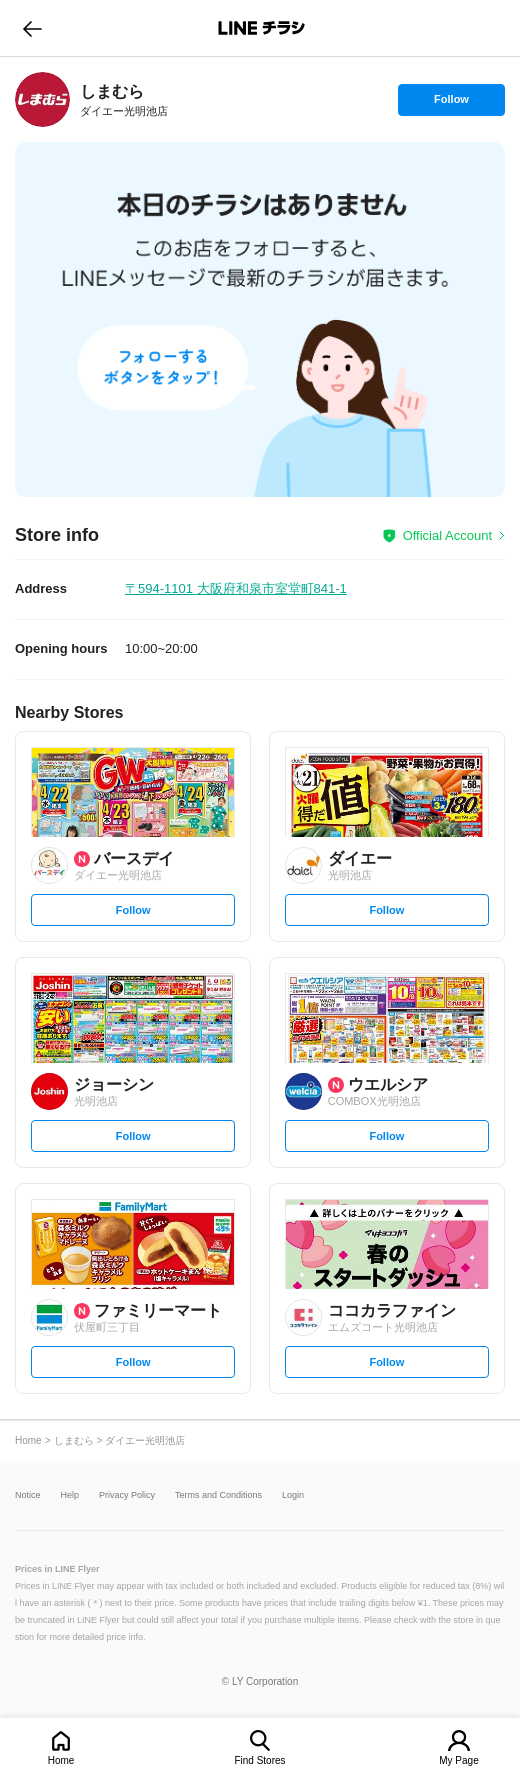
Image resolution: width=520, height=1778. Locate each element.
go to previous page (32, 28)
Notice (28, 1495)
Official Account (447, 535)
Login (293, 1495)
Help (70, 1495)
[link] (42, 99)
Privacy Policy (127, 1495)
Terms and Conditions (218, 1495)
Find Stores (259, 1760)
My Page (458, 1760)
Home (61, 1760)
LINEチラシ (261, 28)
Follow (451, 104)
